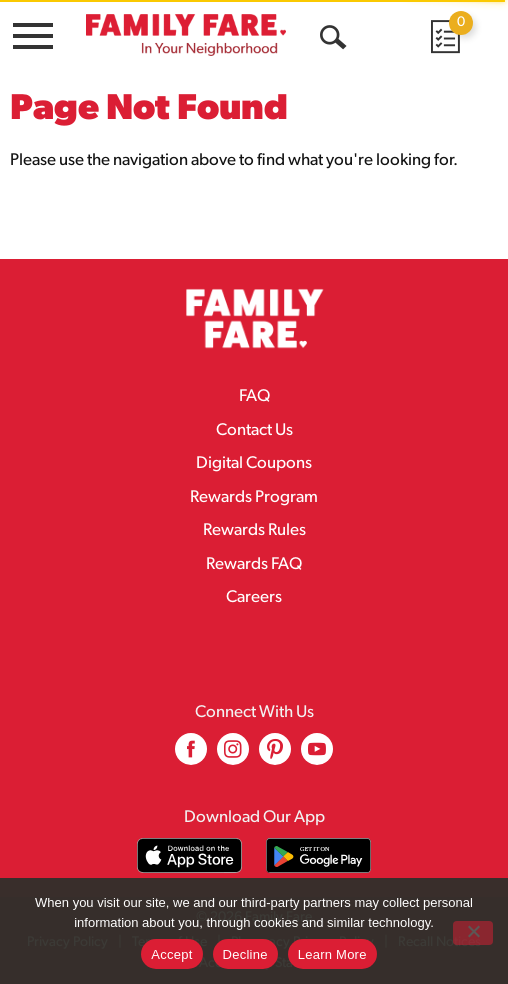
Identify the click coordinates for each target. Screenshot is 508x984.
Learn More (332, 954)
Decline (245, 954)
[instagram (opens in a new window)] (233, 756)
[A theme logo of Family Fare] (186, 34)
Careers (254, 597)
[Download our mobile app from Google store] (318, 855)
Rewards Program (254, 497)
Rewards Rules (254, 530)
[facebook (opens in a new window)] (191, 756)
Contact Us (254, 430)
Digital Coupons (254, 463)
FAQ (254, 396)
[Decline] (473, 933)
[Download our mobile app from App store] (189, 855)
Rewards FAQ (254, 564)
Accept (171, 954)
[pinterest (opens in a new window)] (275, 756)
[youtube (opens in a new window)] (317, 756)
